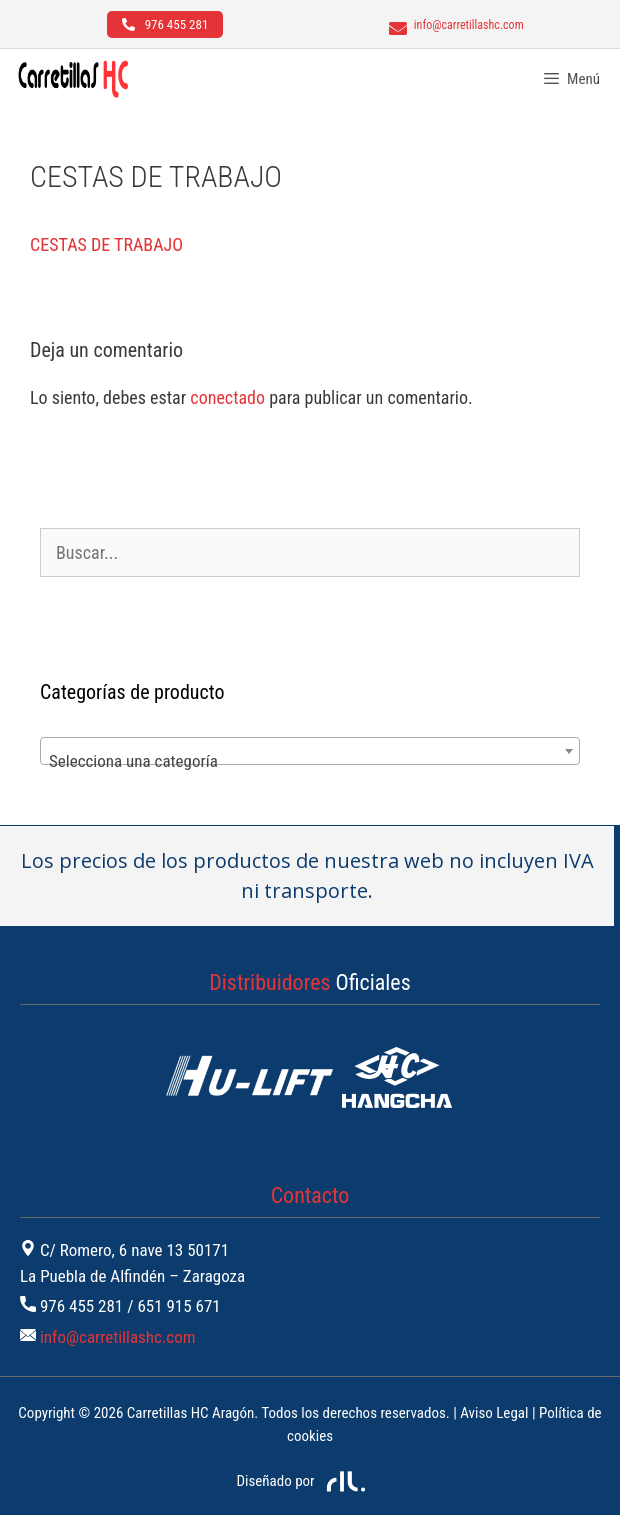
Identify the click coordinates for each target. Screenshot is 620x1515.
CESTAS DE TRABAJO (106, 244)
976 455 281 (81, 1306)
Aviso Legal (494, 1413)
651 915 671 (178, 1306)
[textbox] (310, 760)
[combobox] (310, 751)
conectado (227, 397)
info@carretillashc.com (118, 1337)
